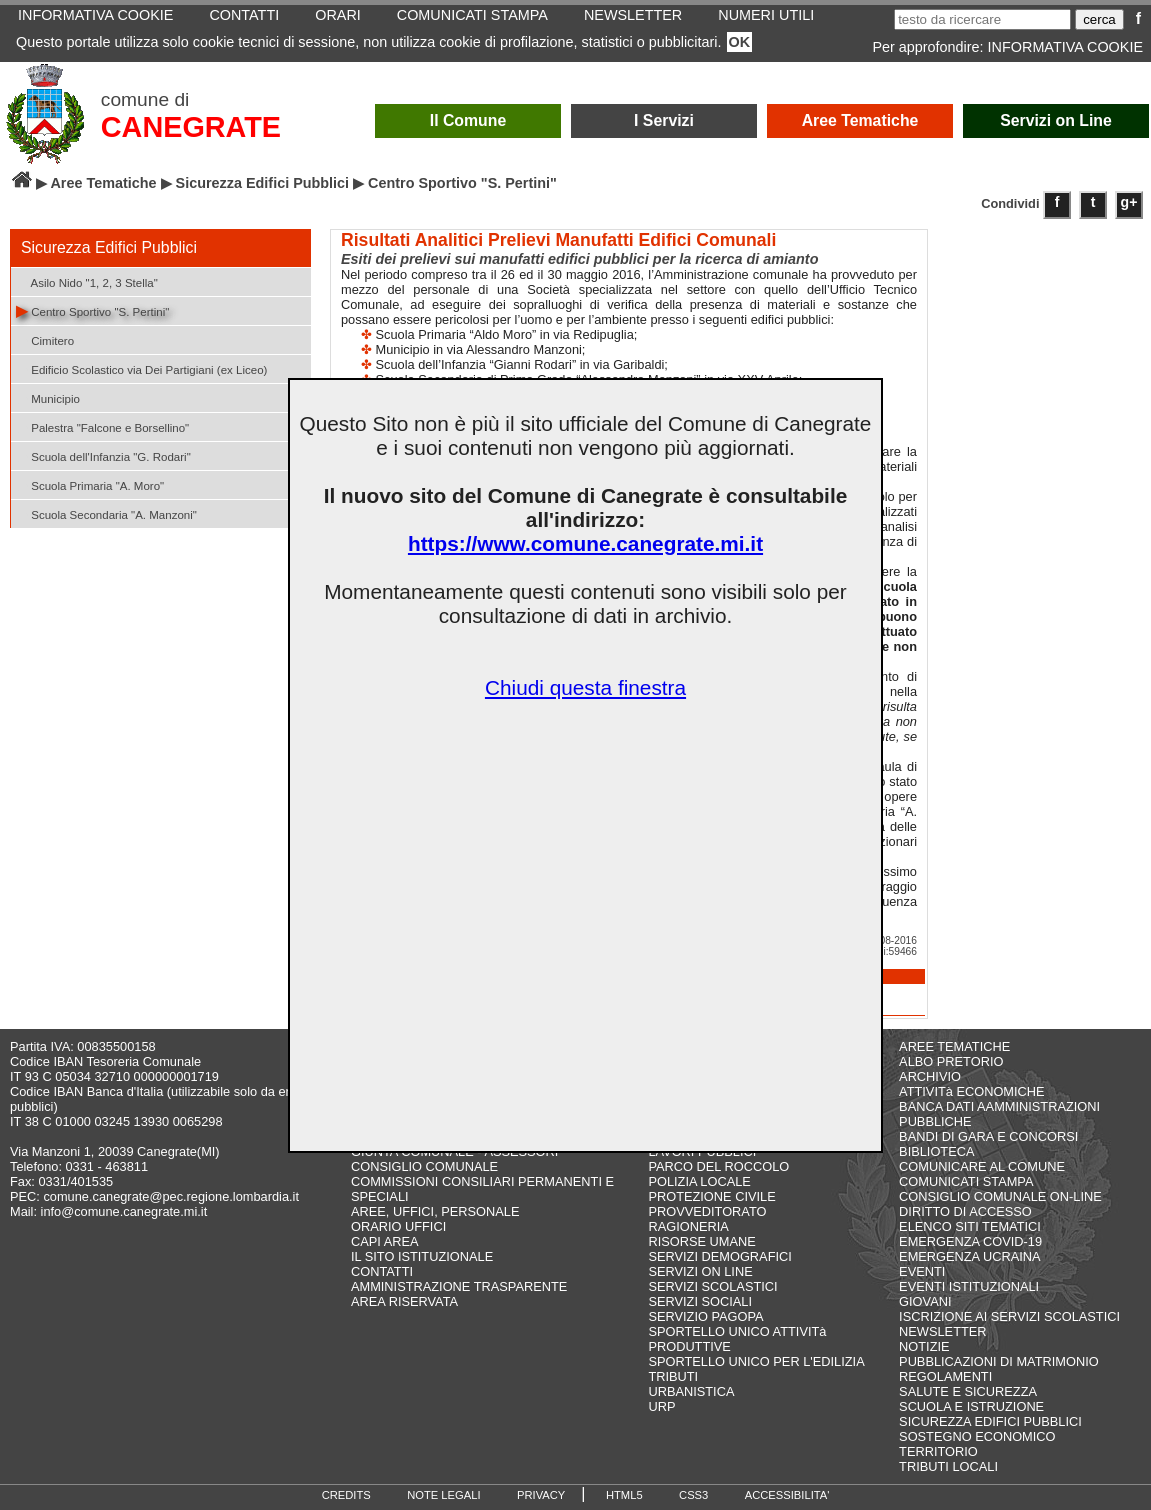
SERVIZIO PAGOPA (705, 1316)
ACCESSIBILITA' (787, 1495)
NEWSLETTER (942, 1331)
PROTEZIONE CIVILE (711, 1196)
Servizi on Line (1056, 120)
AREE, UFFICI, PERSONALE (435, 1211)
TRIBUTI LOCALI (948, 1466)
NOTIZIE (924, 1346)
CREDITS (346, 1495)
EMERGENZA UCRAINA (970, 1256)
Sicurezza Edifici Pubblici (263, 183)
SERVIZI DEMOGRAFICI (719, 1256)
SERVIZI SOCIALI (700, 1301)
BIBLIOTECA (936, 1151)
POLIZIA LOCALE (699, 1181)
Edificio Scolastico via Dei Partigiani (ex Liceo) (141, 368)
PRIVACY (541, 1495)
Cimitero (45, 339)
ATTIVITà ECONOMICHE (972, 1091)
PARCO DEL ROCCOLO (718, 1166)
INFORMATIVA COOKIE (1065, 47)
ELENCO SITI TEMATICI (970, 1226)
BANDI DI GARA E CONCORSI (988, 1136)
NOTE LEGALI (443, 1495)
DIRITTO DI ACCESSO (965, 1211)
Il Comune (468, 120)
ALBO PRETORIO (951, 1061)
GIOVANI (925, 1301)
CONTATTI (382, 1271)
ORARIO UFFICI (398, 1226)
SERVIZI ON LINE (700, 1271)
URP (661, 1406)
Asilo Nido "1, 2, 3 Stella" (87, 281)
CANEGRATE (191, 127)
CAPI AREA (385, 1241)
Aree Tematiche (860, 120)
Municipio (48, 397)
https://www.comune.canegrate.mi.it (585, 543)
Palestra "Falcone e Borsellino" (102, 426)
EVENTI (922, 1271)
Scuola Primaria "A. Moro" (90, 484)
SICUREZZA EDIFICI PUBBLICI (990, 1421)
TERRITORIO (938, 1451)
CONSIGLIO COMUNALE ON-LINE (1000, 1196)
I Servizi (664, 120)
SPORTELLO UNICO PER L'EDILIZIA (756, 1361)
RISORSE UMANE (701, 1241)
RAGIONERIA (688, 1226)
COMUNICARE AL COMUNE (982, 1166)
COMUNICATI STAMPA (966, 1181)
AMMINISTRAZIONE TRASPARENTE (459, 1286)
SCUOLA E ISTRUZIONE (971, 1406)
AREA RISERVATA (404, 1301)
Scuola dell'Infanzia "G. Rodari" (103, 455)
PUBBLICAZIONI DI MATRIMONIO (999, 1361)
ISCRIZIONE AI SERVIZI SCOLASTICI (1009, 1316)
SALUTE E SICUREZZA (968, 1391)
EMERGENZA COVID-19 (970, 1241)
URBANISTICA (691, 1391)
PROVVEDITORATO (707, 1211)
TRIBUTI (673, 1376)
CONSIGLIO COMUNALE (424, 1166)
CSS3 (693, 1495)
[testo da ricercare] (982, 19)
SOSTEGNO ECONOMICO (977, 1436)
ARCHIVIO (930, 1076)
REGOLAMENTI (945, 1376)
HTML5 (624, 1495)
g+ (1129, 202)
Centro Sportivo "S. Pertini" (92, 310)
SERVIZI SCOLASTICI (712, 1286)
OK (740, 42)
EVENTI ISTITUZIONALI (969, 1286)
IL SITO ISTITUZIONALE (422, 1256)
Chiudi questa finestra (585, 687)
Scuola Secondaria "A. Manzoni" (106, 513)
